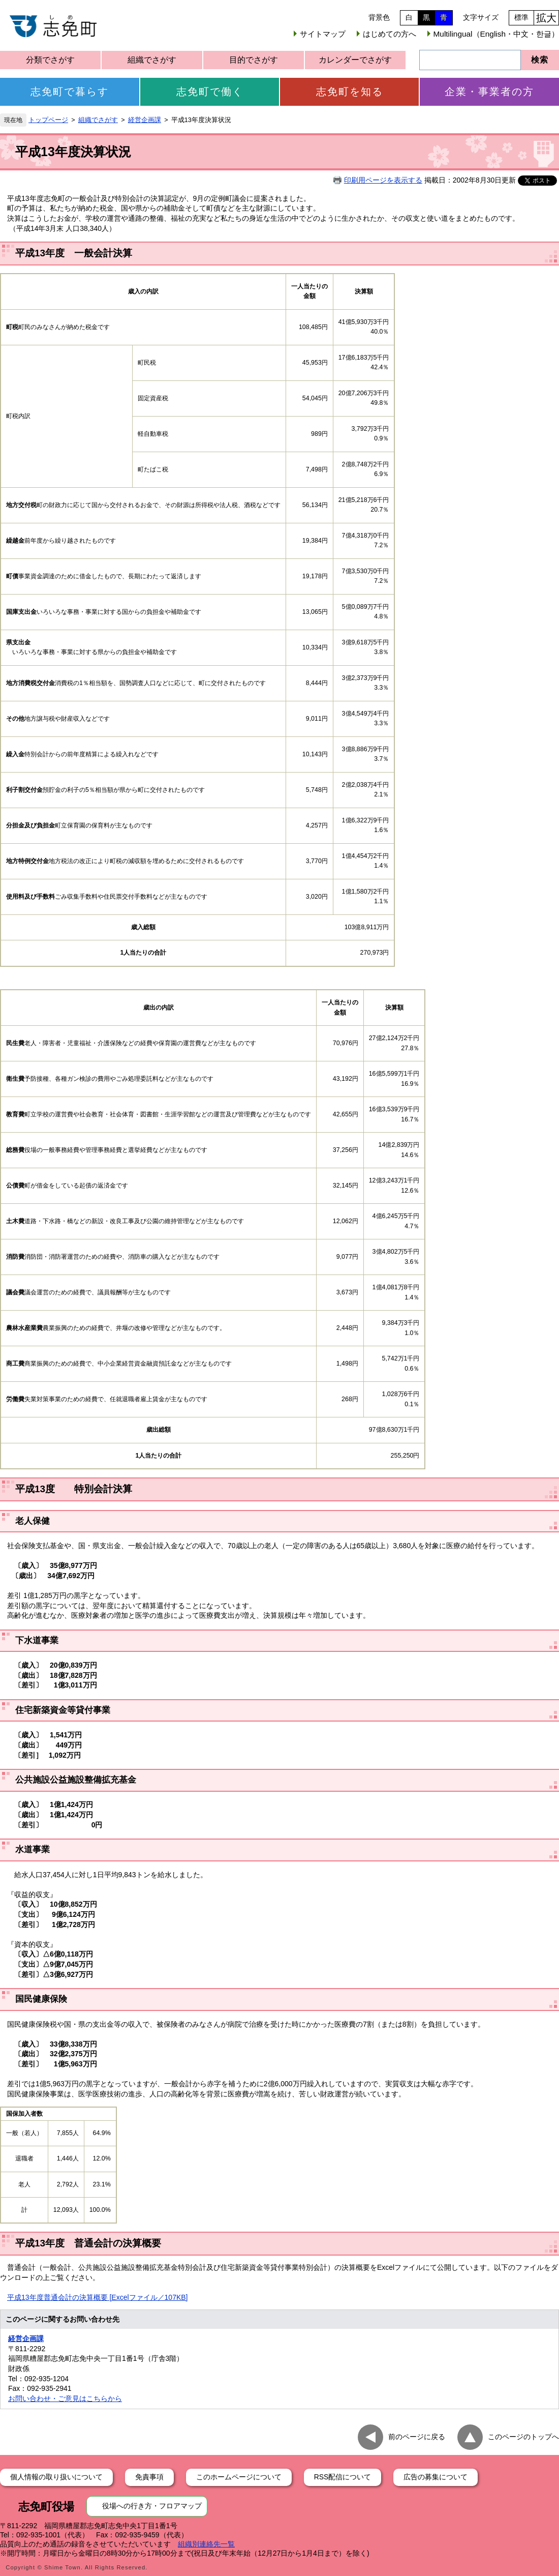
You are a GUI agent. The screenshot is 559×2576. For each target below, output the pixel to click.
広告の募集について (435, 2477)
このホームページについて (239, 2477)
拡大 (546, 17)
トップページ (48, 120)
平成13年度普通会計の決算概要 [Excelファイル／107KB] (97, 2297)
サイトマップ (323, 33)
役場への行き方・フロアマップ (152, 2506)
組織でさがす (152, 59)
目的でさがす (253, 59)
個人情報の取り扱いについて (56, 2477)
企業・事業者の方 (489, 91)
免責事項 (149, 2477)
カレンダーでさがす (355, 59)
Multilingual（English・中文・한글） (496, 33)
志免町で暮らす (69, 91)
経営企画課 (144, 120)
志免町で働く (209, 91)
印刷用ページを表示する (383, 180)
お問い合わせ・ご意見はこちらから (65, 2398)
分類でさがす (50, 59)
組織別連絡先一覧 (206, 2544)
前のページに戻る (416, 2437)
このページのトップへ (523, 2437)
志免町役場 (46, 2506)
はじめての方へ (389, 33)
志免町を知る (349, 91)
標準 (521, 17)
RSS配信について (342, 2477)
